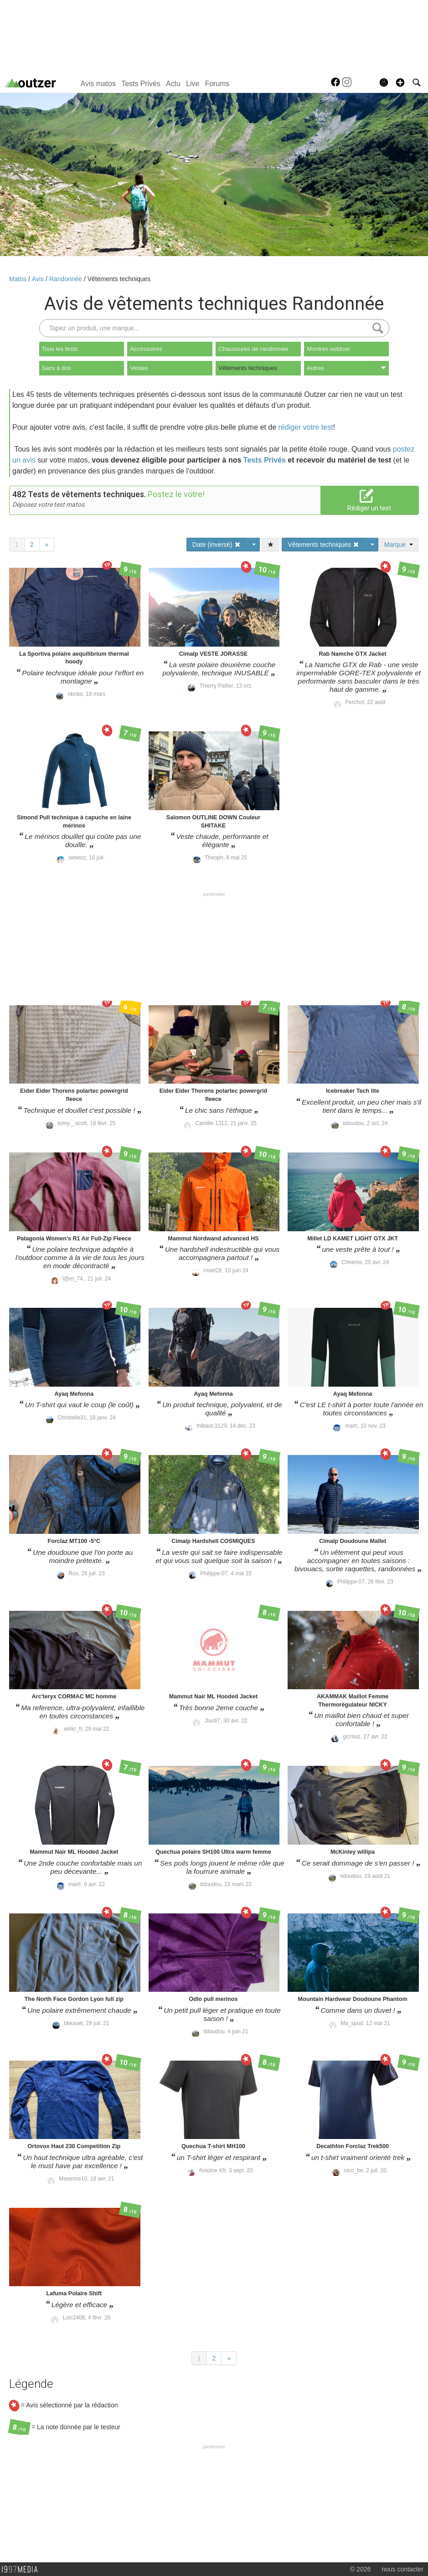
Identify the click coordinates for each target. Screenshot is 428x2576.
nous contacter (402, 2569)
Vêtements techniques (119, 279)
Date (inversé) (216, 544)
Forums (217, 83)
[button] (400, 82)
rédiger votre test (305, 427)
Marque (398, 544)
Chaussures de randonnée (253, 348)
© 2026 (360, 2569)
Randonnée (66, 279)
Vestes (139, 368)
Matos (18, 279)
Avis (39, 279)
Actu (173, 83)
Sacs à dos (56, 368)
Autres (346, 368)
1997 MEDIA (22, 2569)
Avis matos (98, 83)
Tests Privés (140, 83)
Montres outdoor (328, 348)
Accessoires (146, 348)
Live (192, 83)
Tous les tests (60, 348)
